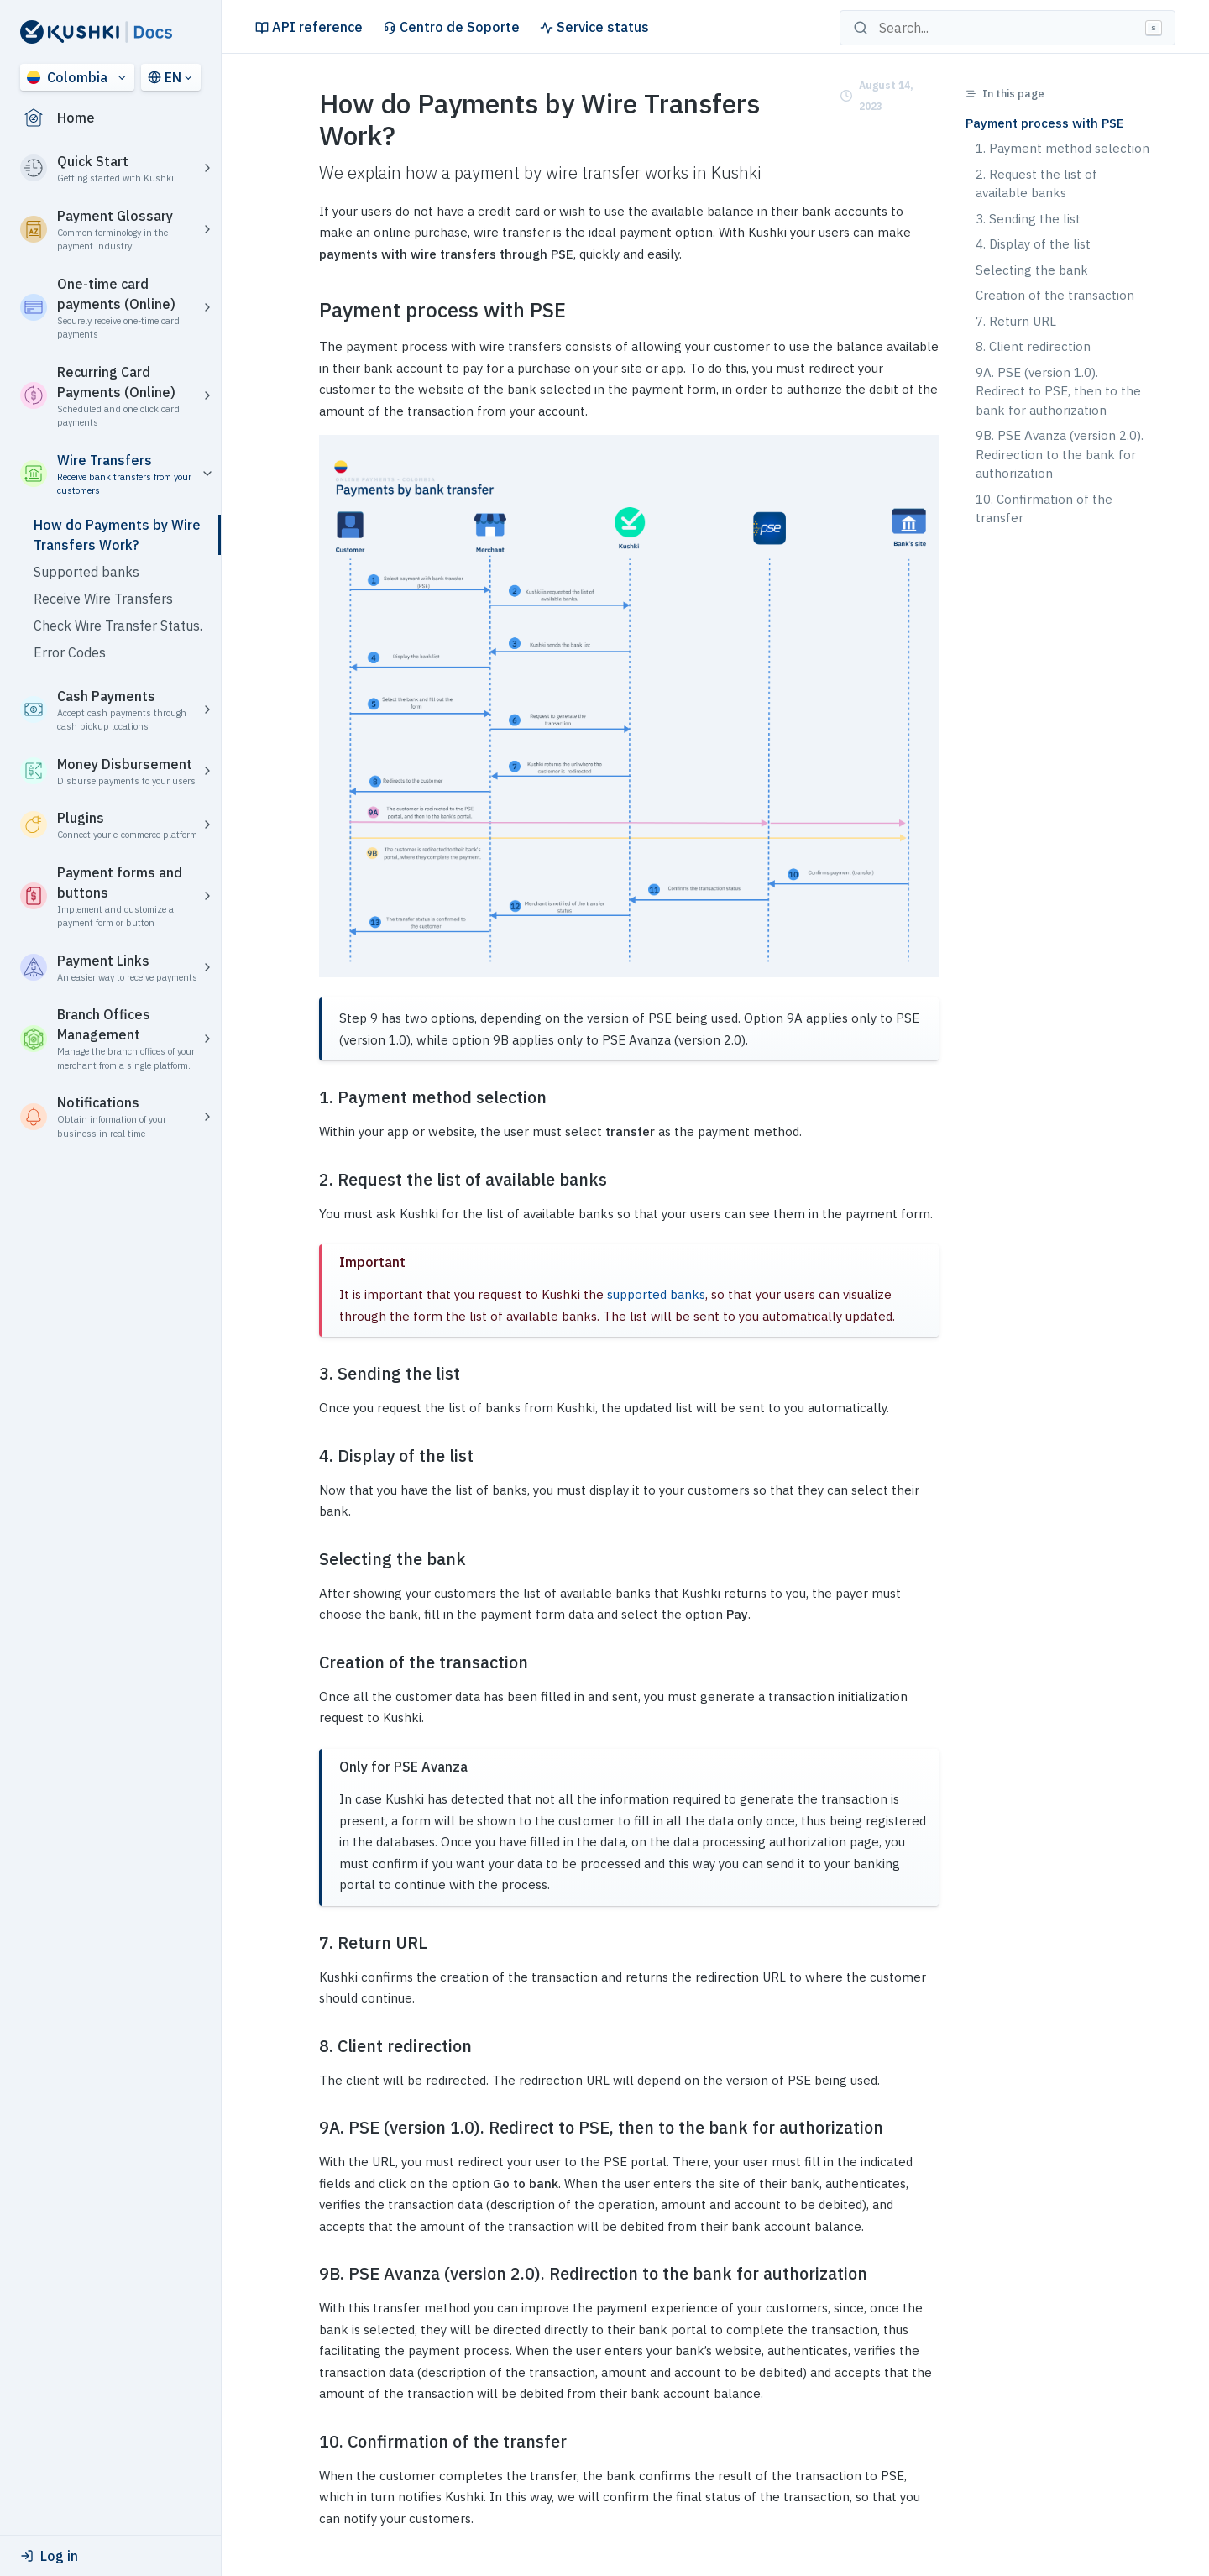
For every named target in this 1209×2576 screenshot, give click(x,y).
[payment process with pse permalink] (309, 310)
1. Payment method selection (1062, 148)
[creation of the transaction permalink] (309, 1662)
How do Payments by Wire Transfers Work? (117, 534)
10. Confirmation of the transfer (1044, 508)
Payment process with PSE (1045, 123)
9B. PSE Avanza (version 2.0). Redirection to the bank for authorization (1060, 454)
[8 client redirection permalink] (309, 2046)
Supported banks (86, 571)
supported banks (656, 1294)
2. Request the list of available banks (1036, 184)
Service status (594, 26)
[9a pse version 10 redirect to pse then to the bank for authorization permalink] (309, 2128)
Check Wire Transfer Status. (118, 625)
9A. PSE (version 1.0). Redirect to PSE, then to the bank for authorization (1058, 391)
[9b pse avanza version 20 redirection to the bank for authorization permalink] (309, 2274)
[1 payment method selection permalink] (309, 1097)
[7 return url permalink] (309, 1943)
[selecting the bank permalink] (309, 1559)
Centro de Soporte (451, 26)
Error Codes (70, 652)
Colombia (67, 77)
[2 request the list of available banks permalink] (309, 1180)
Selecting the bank (1032, 270)
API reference (309, 26)
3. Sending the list (1028, 219)
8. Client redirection (1033, 346)
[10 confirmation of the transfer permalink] (309, 2442)
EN (164, 77)
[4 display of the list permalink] (309, 1456)
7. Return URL (1016, 321)
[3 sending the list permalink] (309, 1374)
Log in (49, 2555)
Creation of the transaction (1055, 295)
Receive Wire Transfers (103, 598)
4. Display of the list (1033, 244)
